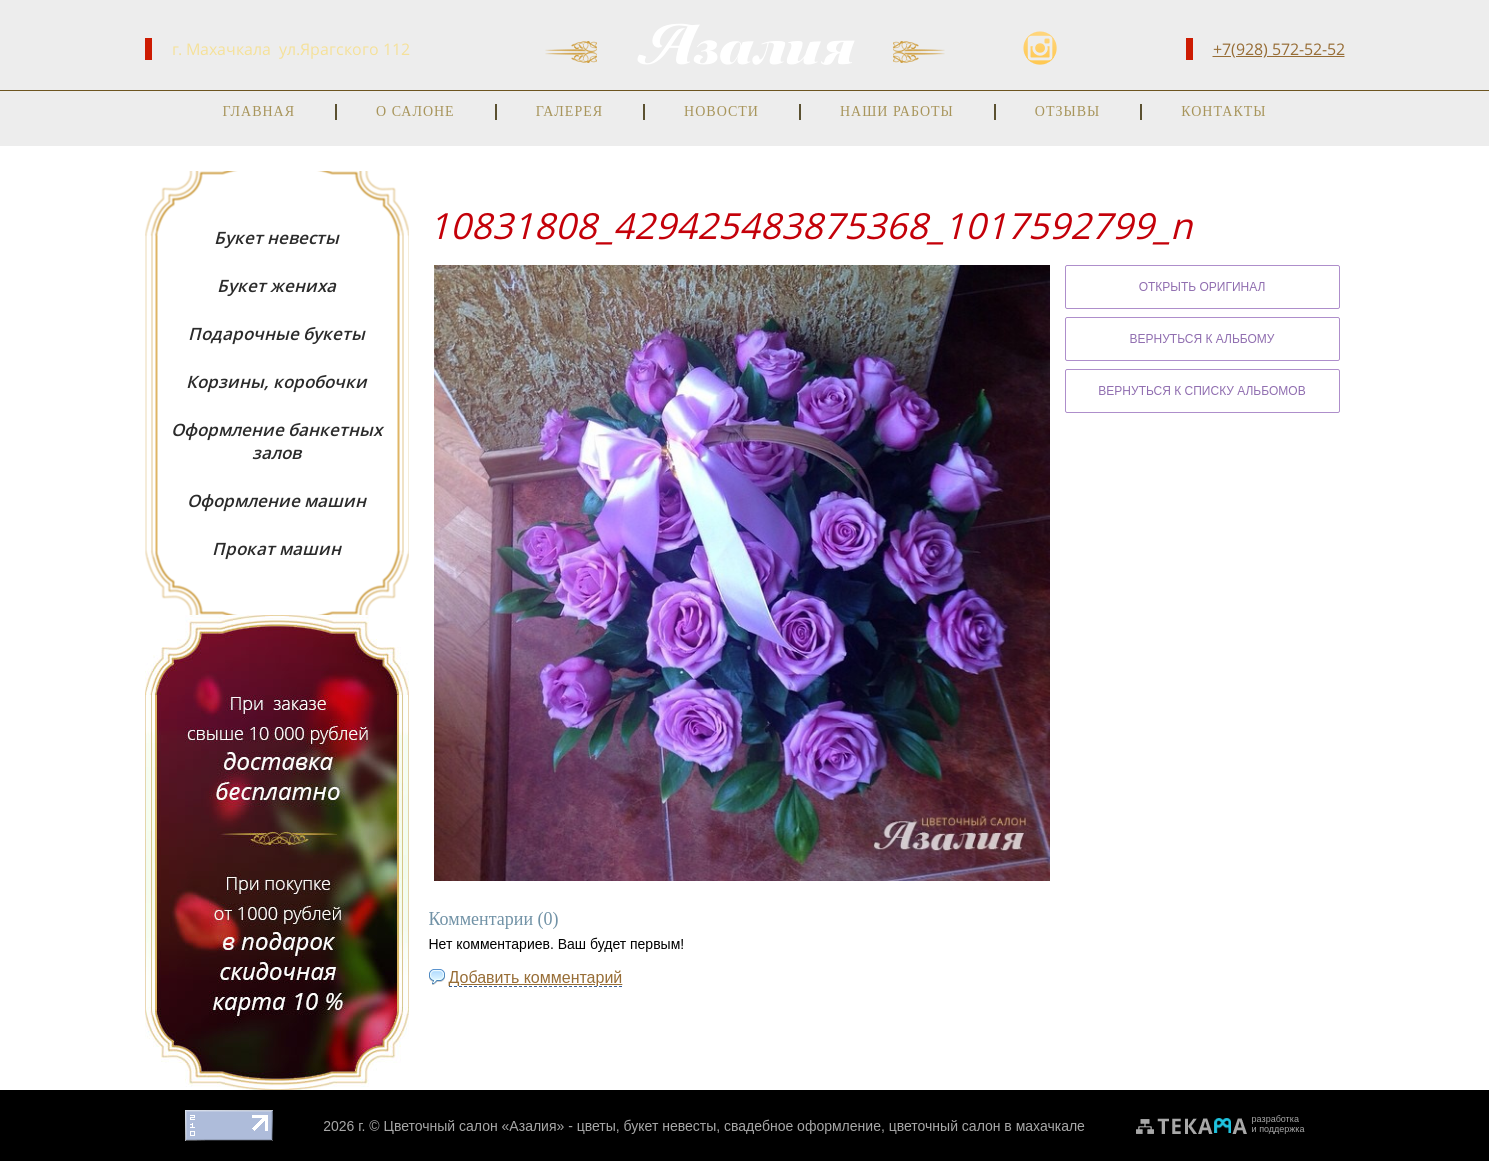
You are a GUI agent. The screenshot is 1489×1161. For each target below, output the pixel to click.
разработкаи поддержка (1278, 1123)
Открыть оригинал (1202, 286)
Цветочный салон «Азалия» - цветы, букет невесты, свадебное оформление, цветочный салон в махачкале (734, 1125)
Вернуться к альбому (1202, 338)
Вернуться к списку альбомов (1201, 390)
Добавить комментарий (536, 976)
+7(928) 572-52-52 (1279, 49)
